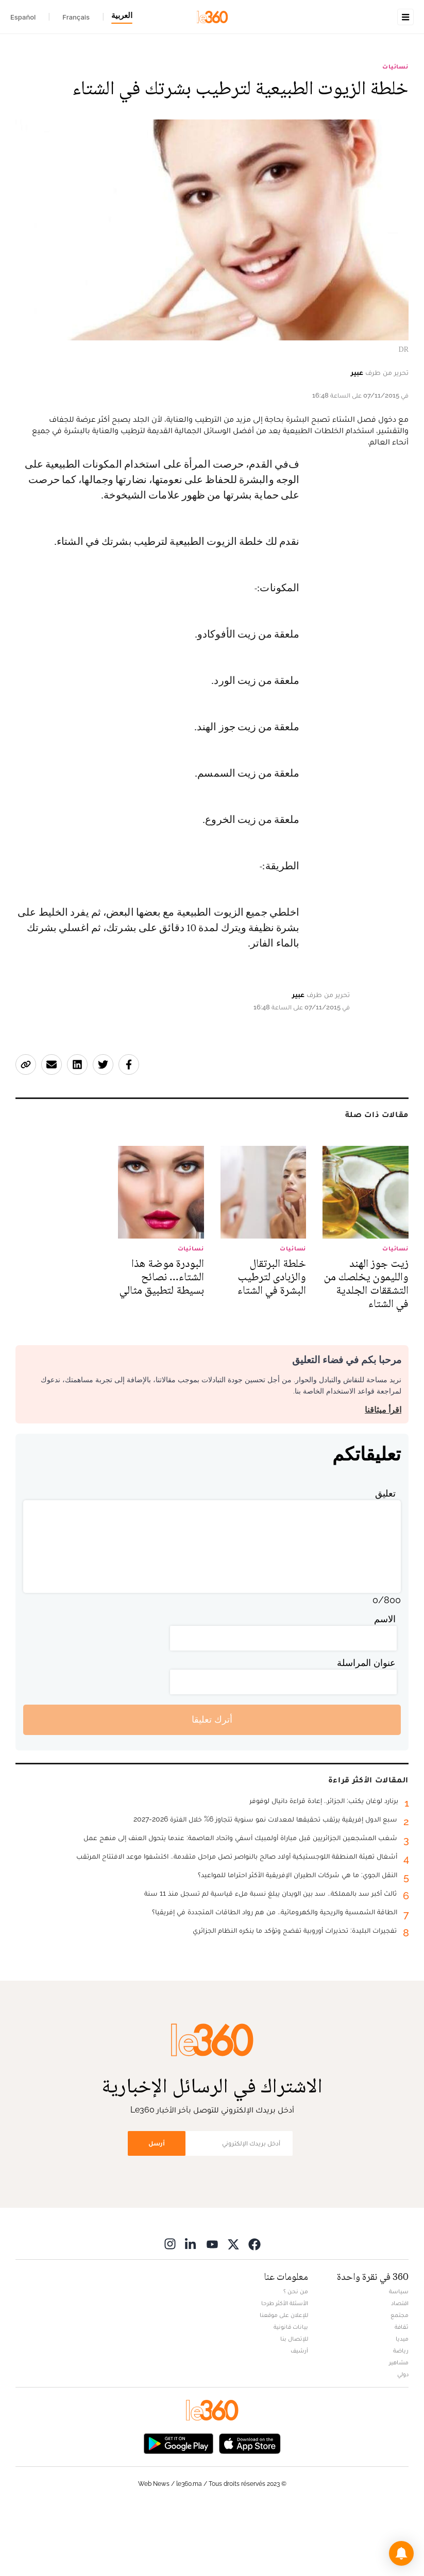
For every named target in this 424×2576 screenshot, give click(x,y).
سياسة (399, 2356)
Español (23, 17)
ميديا (402, 2403)
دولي (403, 2439)
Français (76, 17)
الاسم (385, 1683)
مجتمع (400, 2379)
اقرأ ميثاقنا (383, 1475)
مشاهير (399, 2427)
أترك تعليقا (212, 1784)
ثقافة (402, 2391)
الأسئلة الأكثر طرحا (284, 2368)
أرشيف (299, 2415)
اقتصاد (400, 2368)
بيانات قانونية (291, 2391)
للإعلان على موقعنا (284, 2379)
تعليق (385, 1558)
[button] (401, 2553)
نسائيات (395, 131)
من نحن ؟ (295, 2356)
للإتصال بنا (294, 2403)
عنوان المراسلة (366, 1727)
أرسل (156, 2208)
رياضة (401, 2415)
